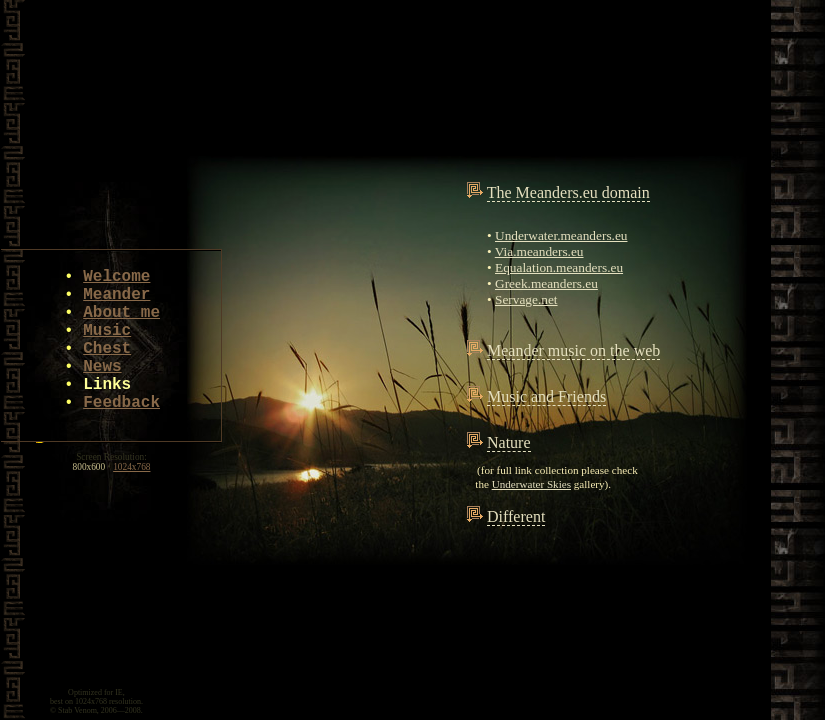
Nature (509, 442)
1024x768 (131, 467)
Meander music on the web (573, 350)
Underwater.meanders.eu (561, 235)
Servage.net (526, 299)
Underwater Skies (531, 484)
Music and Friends (546, 396)
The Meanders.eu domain (568, 192)
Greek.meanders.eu (546, 283)
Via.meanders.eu (539, 251)
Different (516, 516)
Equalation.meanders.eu (559, 267)
